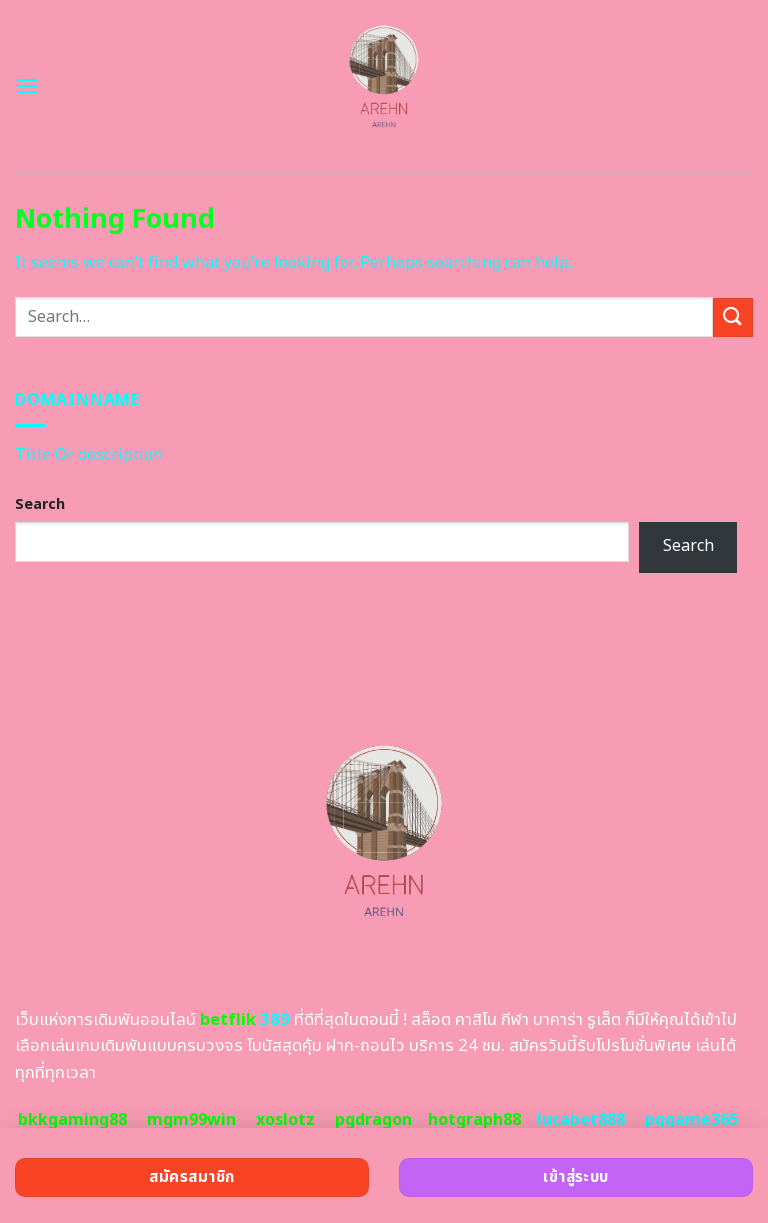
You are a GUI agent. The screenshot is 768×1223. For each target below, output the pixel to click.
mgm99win (191, 1120)
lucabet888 (581, 1120)
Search (40, 504)
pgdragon (373, 1120)
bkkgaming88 (72, 1120)
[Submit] (733, 317)
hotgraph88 (474, 1120)
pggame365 (691, 1120)
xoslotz (285, 1120)
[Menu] (27, 85)
